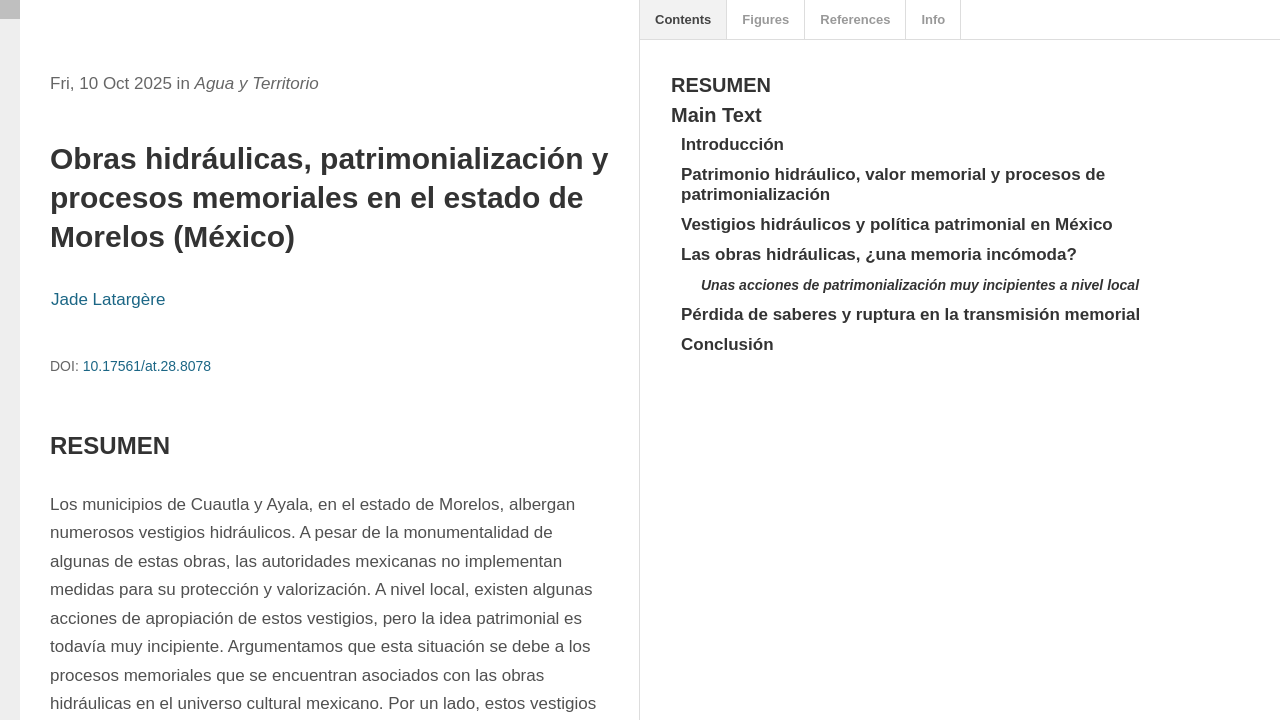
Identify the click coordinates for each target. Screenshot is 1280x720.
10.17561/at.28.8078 (147, 366)
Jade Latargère (108, 299)
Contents (683, 19)
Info (933, 19)
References (855, 19)
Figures (765, 19)
